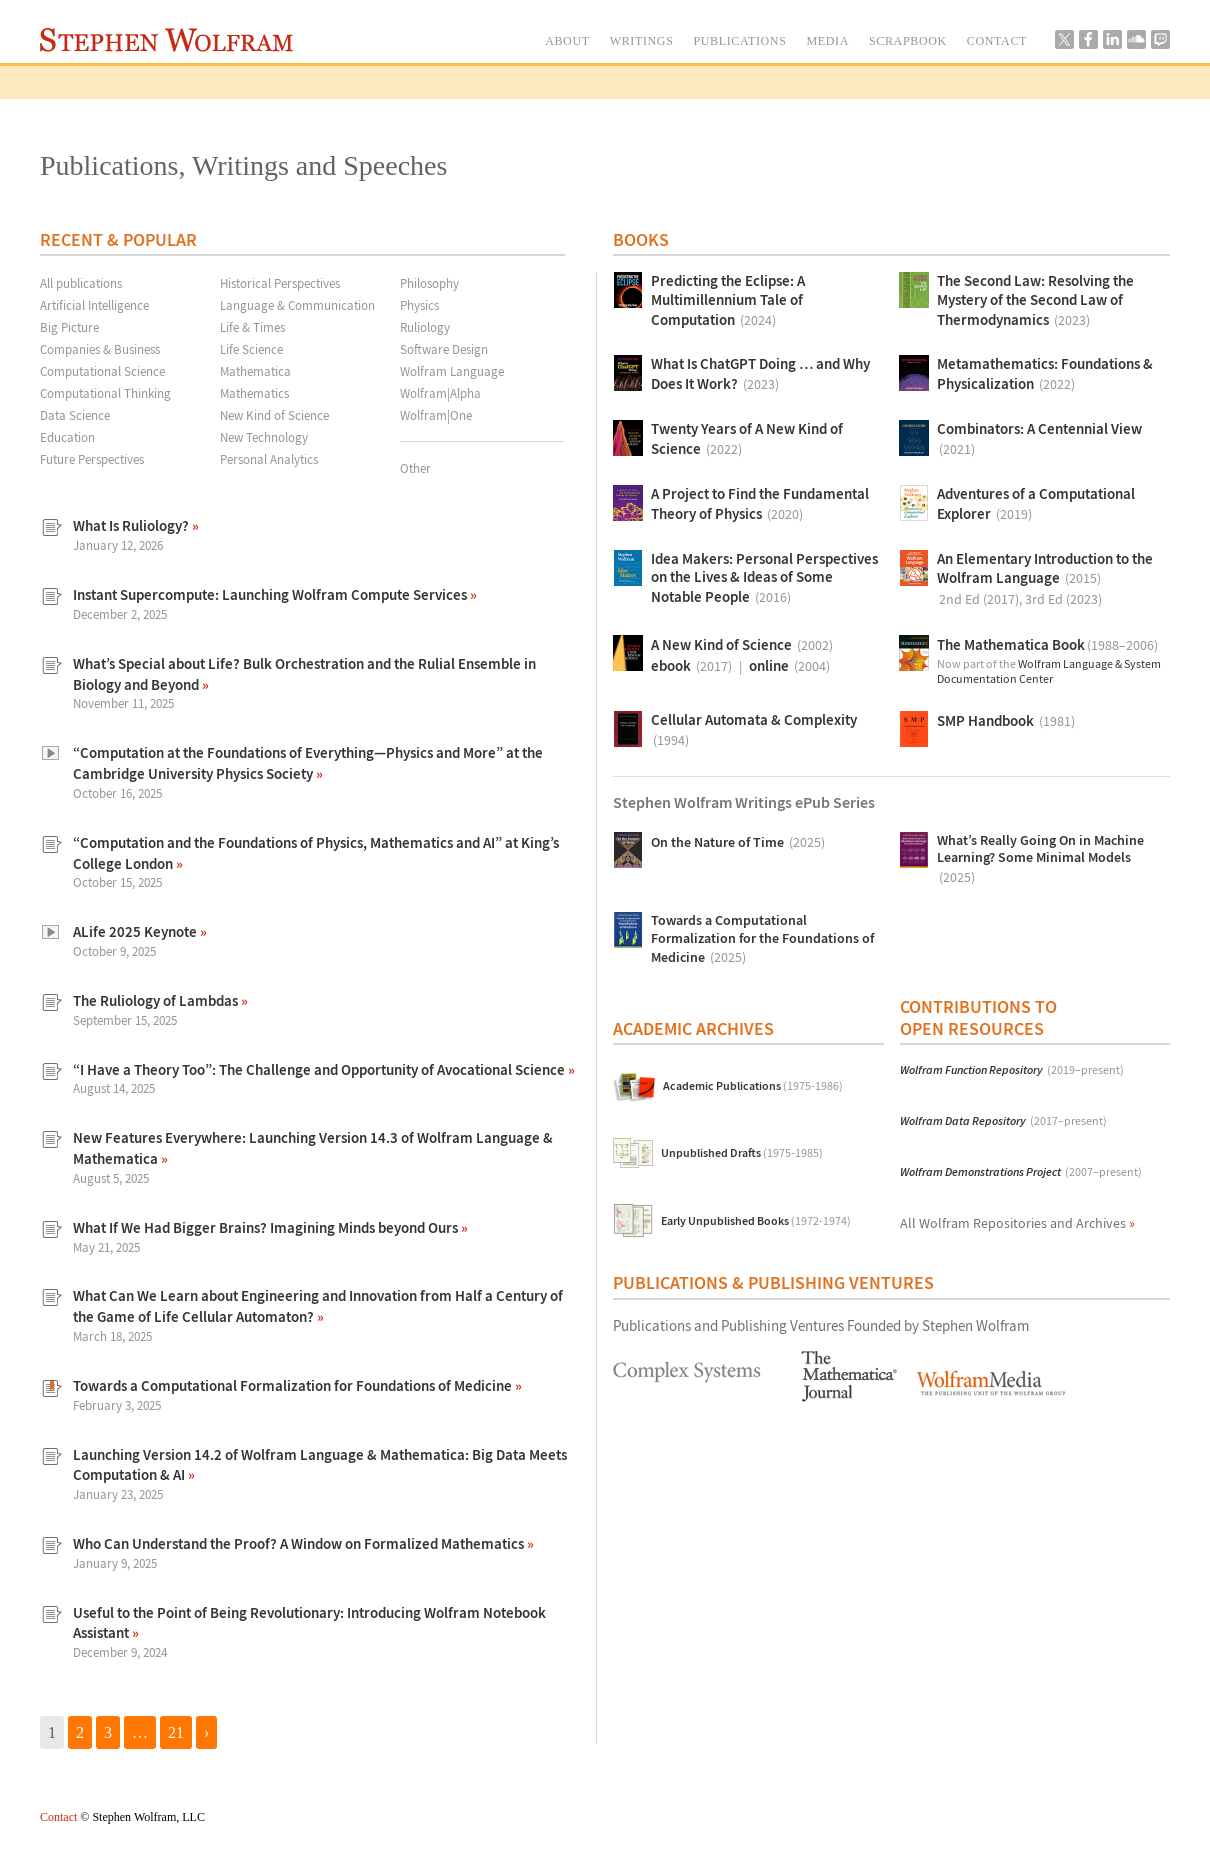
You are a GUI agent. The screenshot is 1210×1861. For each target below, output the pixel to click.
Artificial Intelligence (94, 305)
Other (415, 468)
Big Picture (69, 327)
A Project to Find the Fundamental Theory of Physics (760, 505)
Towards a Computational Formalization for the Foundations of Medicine (762, 940)
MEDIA (827, 41)
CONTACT (997, 41)
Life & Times (252, 327)
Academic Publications (753, 1086)
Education (67, 437)
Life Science (251, 349)
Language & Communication (297, 305)
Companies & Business (100, 349)
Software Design (444, 349)
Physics (419, 305)
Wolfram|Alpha (440, 393)
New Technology (264, 437)
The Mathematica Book (1047, 645)
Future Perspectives (92, 459)
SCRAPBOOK (908, 41)
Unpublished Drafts (742, 1153)
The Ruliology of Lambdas (157, 1000)
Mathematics (254, 393)
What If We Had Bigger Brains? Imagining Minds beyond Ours (267, 1227)
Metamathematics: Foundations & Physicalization (1045, 375)
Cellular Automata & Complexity (754, 731)
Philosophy (429, 283)
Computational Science (102, 371)
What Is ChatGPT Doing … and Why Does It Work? (760, 375)
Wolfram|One (436, 415)
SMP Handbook (1006, 721)
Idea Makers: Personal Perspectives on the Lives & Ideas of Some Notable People (764, 579)
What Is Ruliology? (132, 525)
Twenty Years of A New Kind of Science (747, 440)
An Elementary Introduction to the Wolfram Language (1045, 580)
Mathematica (255, 371)
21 (176, 1732)
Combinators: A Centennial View (1039, 440)
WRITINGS (642, 41)
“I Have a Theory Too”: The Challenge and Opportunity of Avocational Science (320, 1069)
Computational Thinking (105, 393)
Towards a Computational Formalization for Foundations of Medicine (294, 1385)
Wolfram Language (452, 371)
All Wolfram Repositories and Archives (1017, 1223)
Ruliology (425, 327)
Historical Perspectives (280, 283)
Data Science (75, 415)
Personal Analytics (269, 459)
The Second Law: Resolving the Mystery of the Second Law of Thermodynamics (1035, 301)
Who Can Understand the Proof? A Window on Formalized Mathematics (300, 1543)
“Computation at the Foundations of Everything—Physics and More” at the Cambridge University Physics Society (308, 763)
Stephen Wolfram (166, 40)
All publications (81, 283)
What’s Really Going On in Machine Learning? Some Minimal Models (1040, 860)
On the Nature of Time (738, 842)
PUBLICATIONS (739, 41)
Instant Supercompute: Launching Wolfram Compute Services (271, 594)
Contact (58, 1817)
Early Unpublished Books (756, 1221)
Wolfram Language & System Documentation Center (1049, 671)
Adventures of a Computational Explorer (1036, 505)
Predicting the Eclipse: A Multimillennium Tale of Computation (728, 301)
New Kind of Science (274, 415)
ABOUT (567, 41)
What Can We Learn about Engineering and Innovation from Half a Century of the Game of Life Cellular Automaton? (318, 1306)
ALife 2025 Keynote (136, 931)
